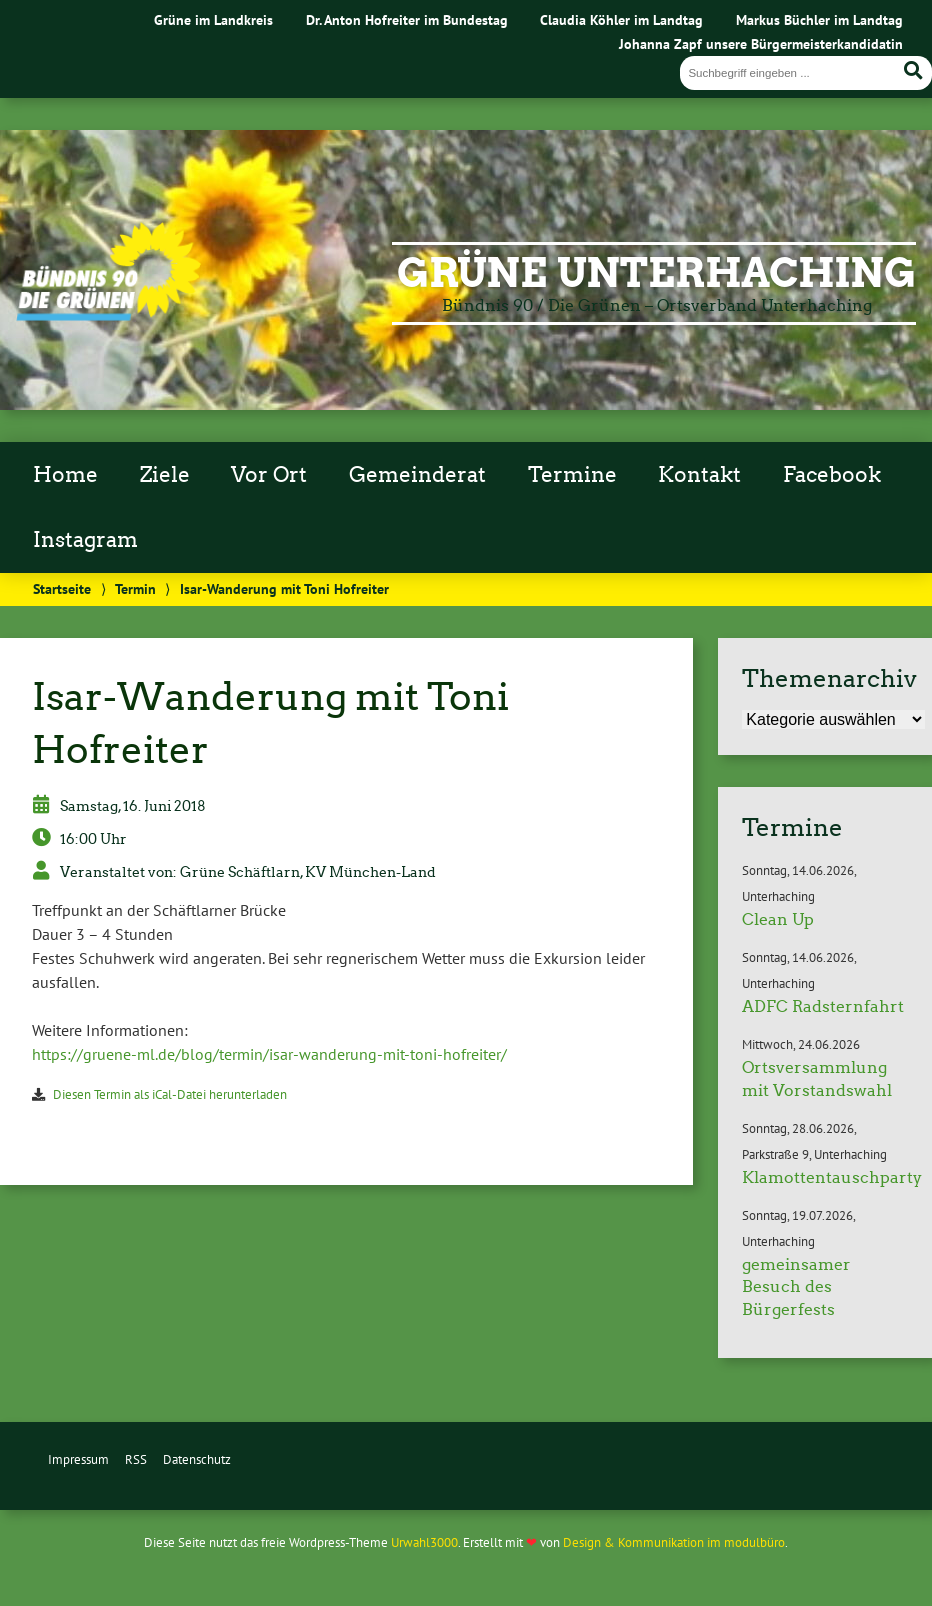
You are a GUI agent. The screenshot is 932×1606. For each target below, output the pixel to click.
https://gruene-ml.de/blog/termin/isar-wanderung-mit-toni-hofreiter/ (269, 1054)
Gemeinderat (417, 475)
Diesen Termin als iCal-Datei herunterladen (170, 1094)
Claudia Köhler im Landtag (621, 19)
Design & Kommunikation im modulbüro (674, 1542)
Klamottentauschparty (832, 1177)
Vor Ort (269, 475)
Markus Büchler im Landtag (819, 19)
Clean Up (778, 919)
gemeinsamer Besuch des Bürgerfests (796, 1287)
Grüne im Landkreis (213, 19)
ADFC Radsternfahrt (823, 1006)
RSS (136, 1459)
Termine (572, 475)
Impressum (78, 1459)
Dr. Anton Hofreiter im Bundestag (407, 19)
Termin (135, 588)
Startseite (62, 588)
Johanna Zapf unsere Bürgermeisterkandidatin (761, 43)
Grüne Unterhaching (656, 273)
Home (65, 475)
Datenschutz (197, 1459)
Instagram (85, 540)
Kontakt (699, 475)
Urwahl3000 (424, 1542)
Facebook (832, 475)
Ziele (165, 475)
